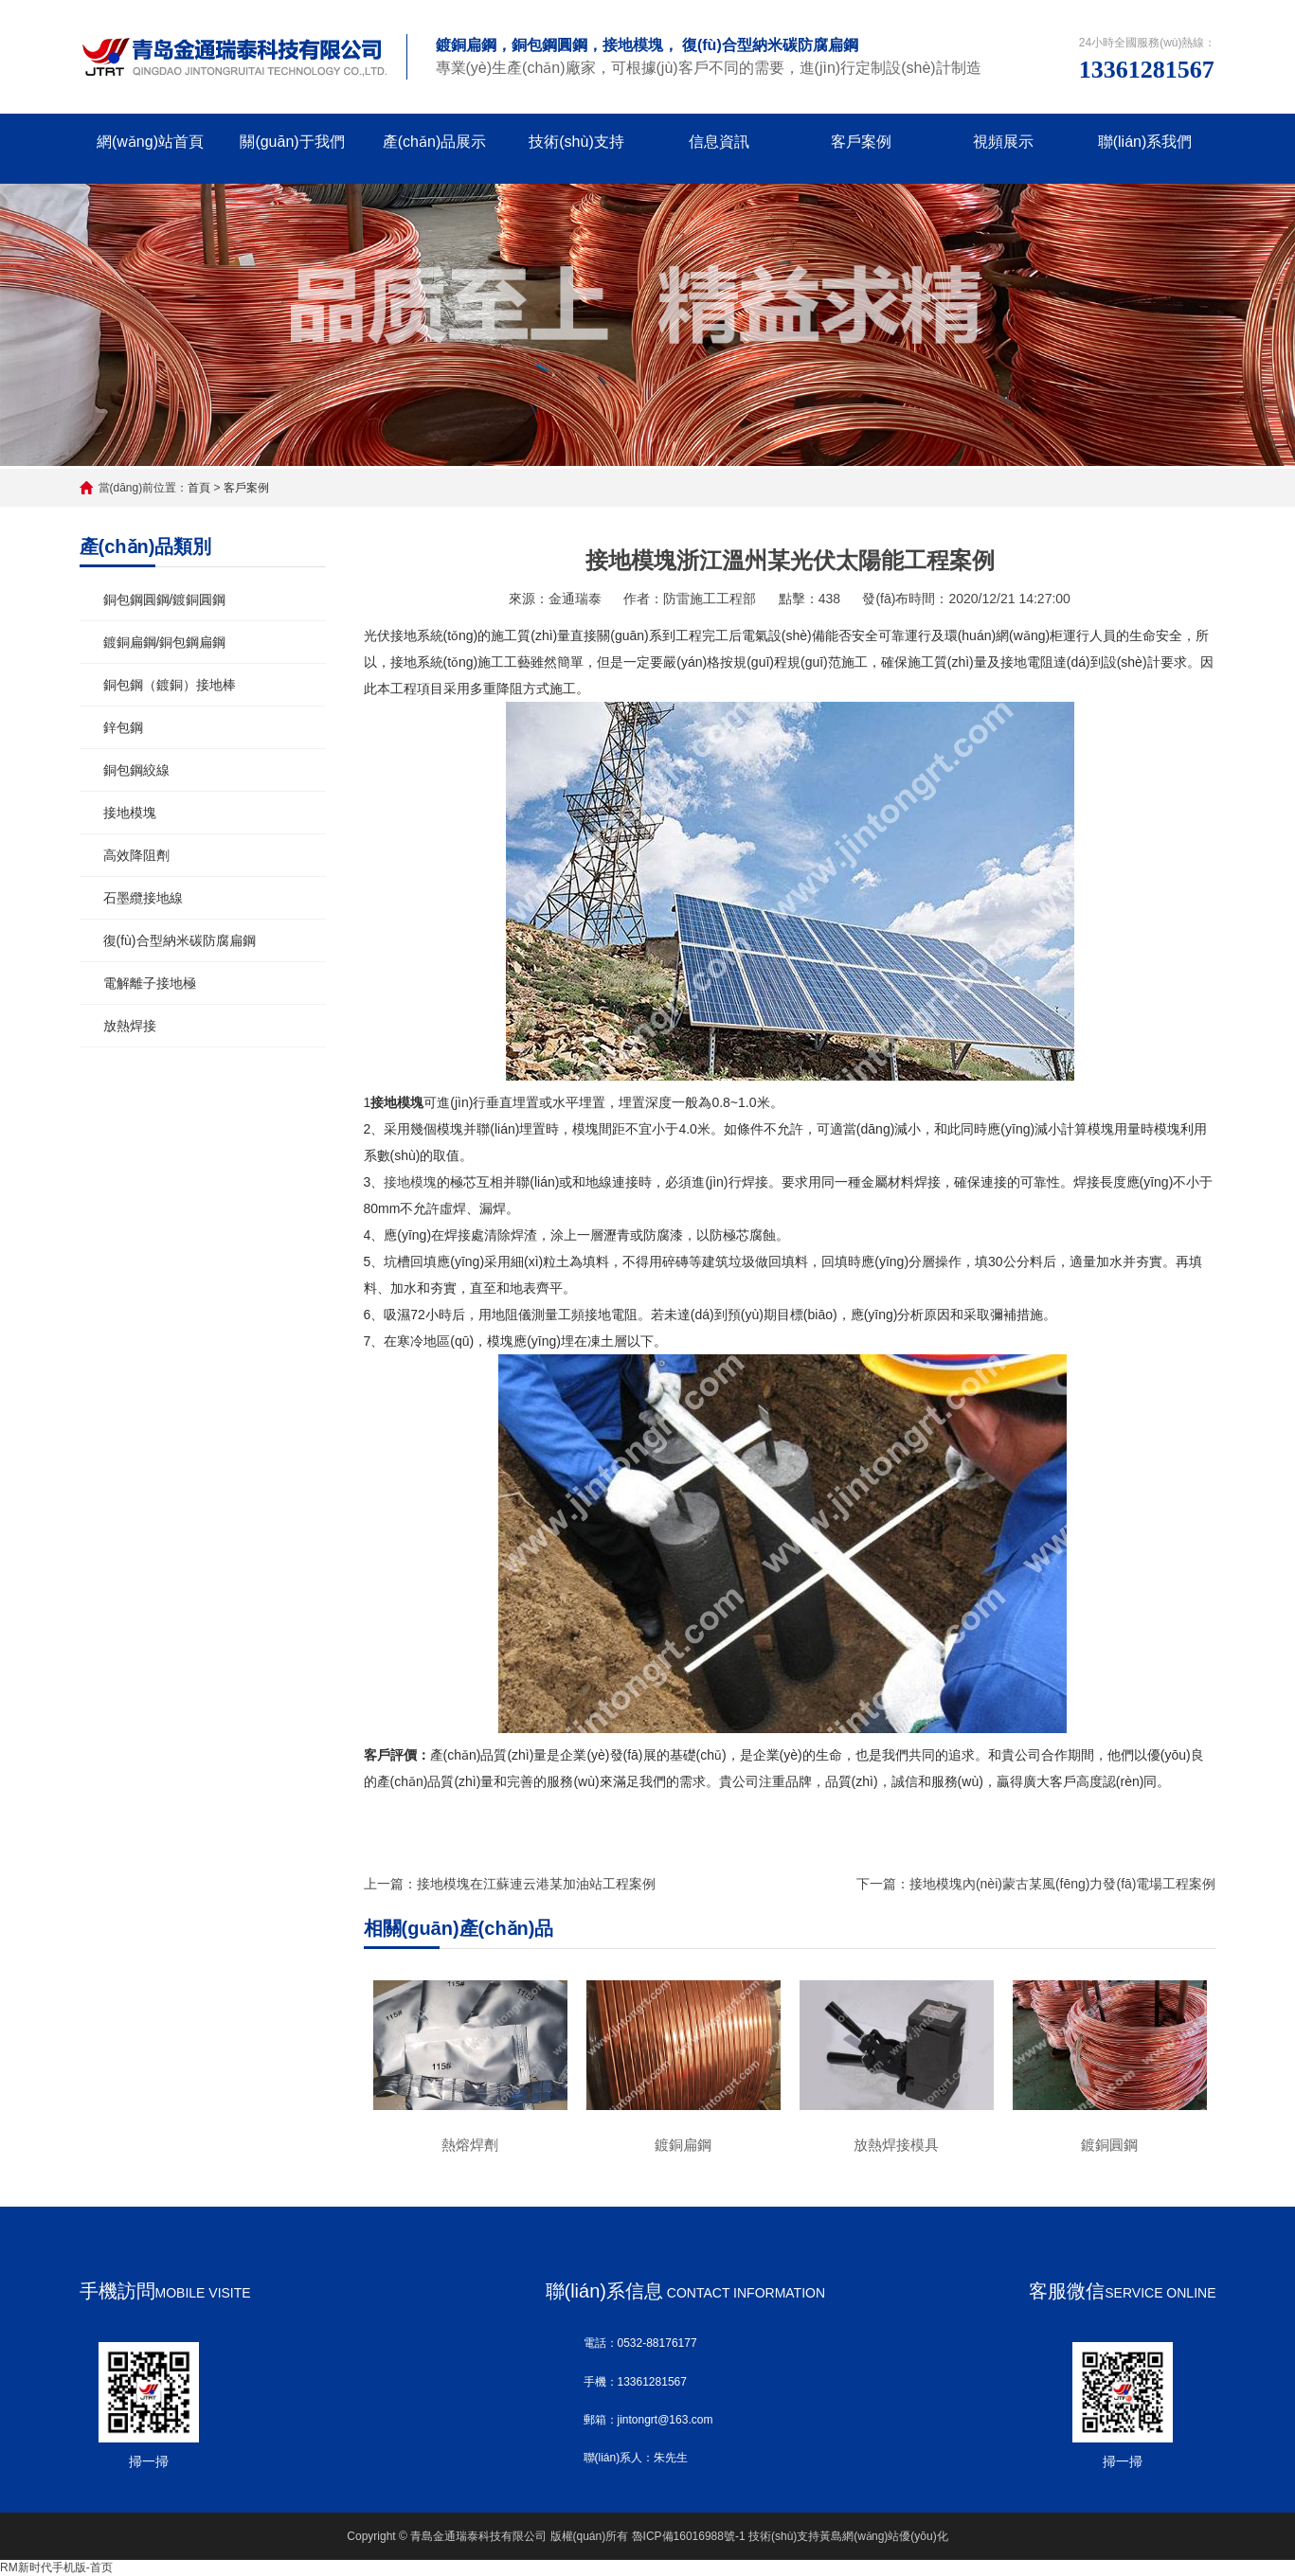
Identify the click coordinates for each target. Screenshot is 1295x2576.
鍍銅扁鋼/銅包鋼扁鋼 (164, 642)
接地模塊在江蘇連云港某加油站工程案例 (536, 1883)
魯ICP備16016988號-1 (689, 2536)
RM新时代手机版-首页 (56, 2567)
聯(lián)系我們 (1145, 142)
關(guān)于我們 (292, 142)
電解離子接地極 (149, 983)
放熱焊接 (129, 1025)
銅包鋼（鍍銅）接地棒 (169, 684)
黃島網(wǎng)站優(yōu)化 (883, 2536)
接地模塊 (129, 812)
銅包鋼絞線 (136, 770)
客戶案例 (861, 142)
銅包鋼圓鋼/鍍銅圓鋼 (164, 599)
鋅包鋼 (123, 727)
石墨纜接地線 (143, 897)
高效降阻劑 (136, 855)
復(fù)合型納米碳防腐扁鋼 (179, 940)
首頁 (199, 487)
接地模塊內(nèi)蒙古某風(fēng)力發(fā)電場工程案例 (1062, 1883)
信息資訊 (719, 142)
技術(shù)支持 (576, 142)
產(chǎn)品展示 (434, 142)
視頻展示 (1003, 142)
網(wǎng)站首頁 (150, 142)
